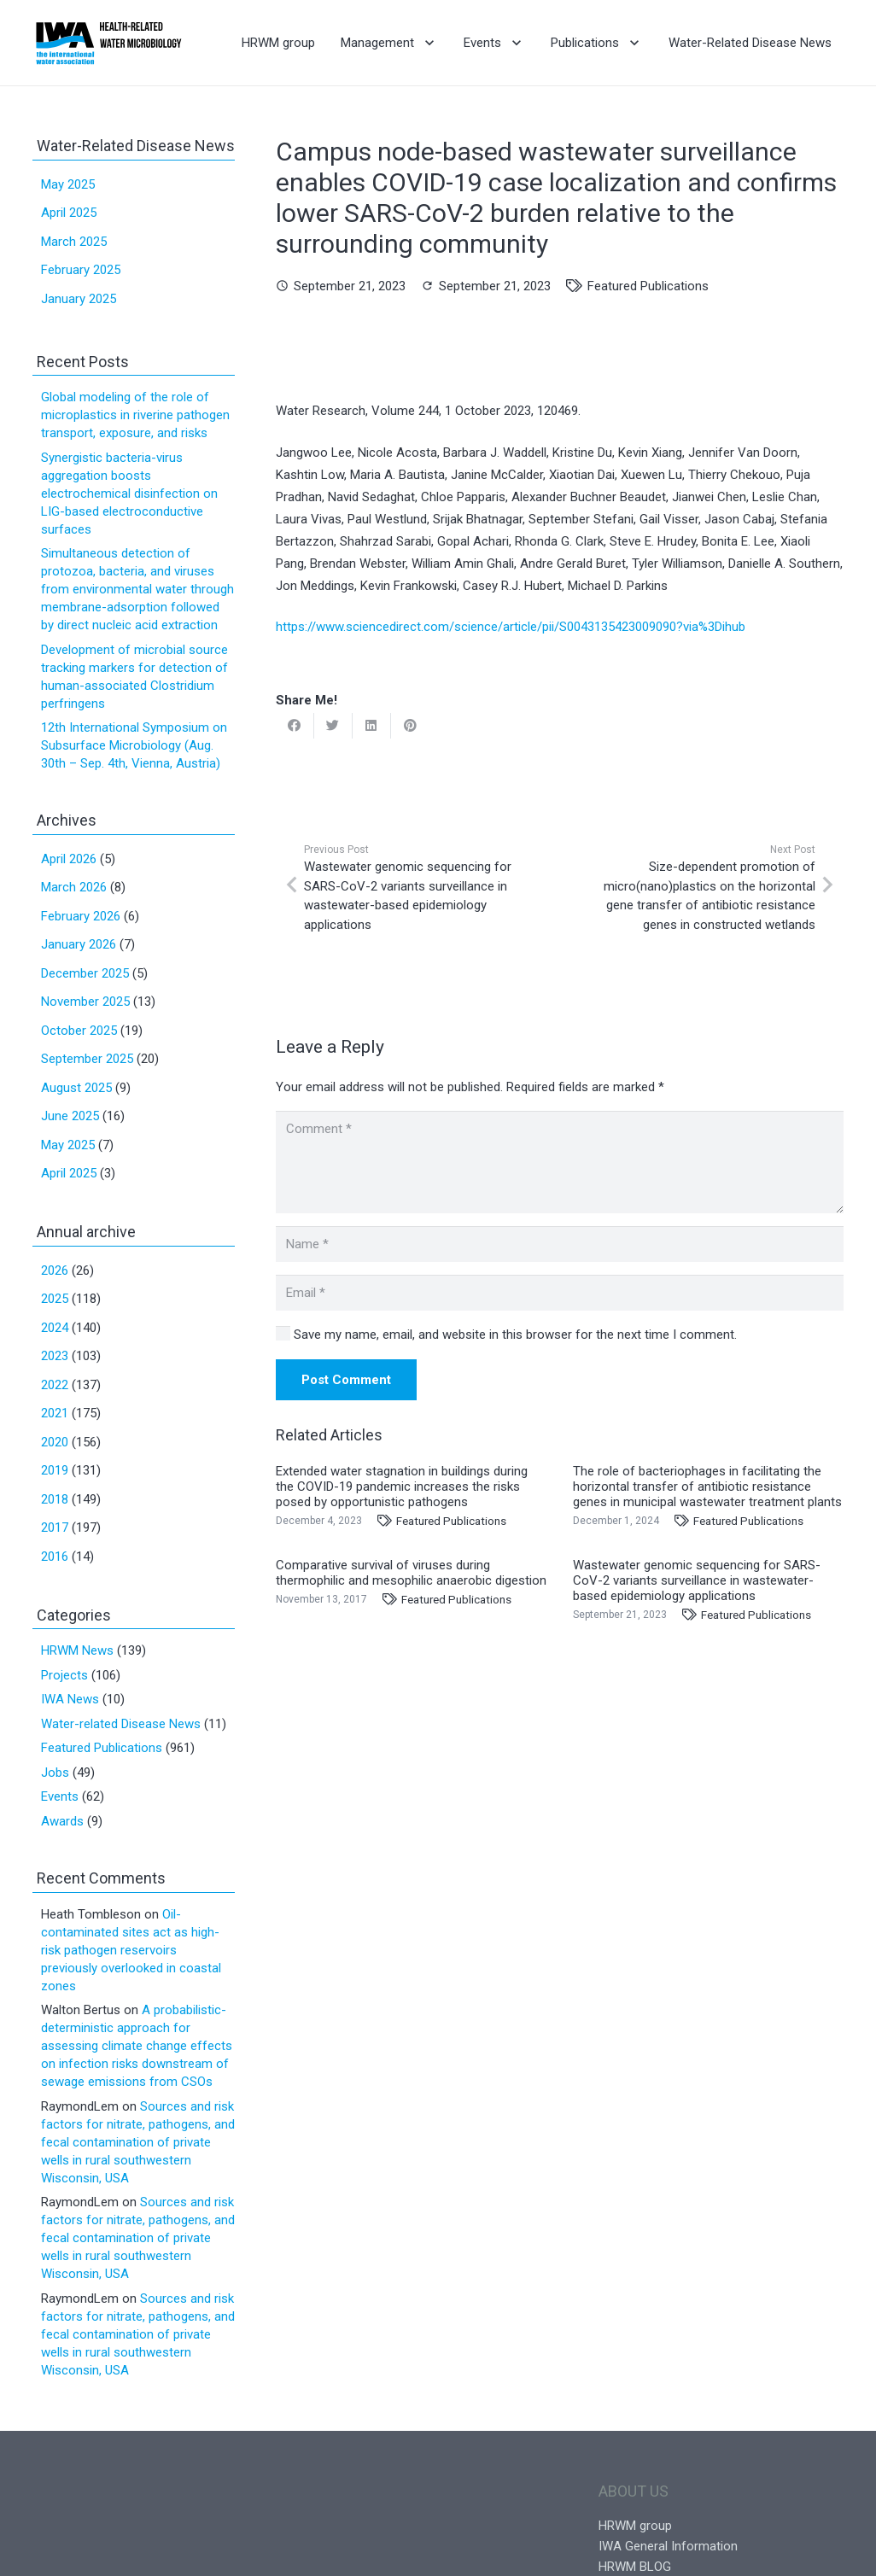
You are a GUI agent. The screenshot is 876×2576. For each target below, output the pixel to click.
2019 (54, 1470)
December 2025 (85, 973)
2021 (54, 1413)
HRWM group (635, 2525)
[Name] (560, 1244)
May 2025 (68, 184)
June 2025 (70, 1116)
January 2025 (78, 299)
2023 (54, 1356)
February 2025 (80, 269)
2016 (54, 1556)
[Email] (560, 1293)
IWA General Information (668, 2546)
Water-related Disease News (121, 1724)
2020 (54, 1442)
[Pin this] (410, 726)
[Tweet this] (333, 726)
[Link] (108, 42)
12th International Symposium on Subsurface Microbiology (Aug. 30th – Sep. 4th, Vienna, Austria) (134, 745)
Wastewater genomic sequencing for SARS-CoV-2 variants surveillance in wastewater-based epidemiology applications (697, 1580)
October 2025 (79, 1030)
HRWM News (77, 1650)
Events (60, 1796)
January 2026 (78, 944)
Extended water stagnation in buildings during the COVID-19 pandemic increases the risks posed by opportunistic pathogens (402, 1486)
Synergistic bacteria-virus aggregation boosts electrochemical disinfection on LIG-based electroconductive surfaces (129, 493)
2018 (54, 1499)
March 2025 (74, 241)
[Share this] (295, 726)
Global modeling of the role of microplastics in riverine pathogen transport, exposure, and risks (135, 415)
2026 (54, 1270)
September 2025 (87, 1058)
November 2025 (85, 1001)
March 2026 (74, 887)
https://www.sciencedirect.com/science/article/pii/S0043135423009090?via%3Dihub (510, 626)
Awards (62, 1821)
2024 (54, 1327)
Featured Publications (648, 286)
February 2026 (80, 916)
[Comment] (560, 1162)
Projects (64, 1675)
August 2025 (76, 1087)
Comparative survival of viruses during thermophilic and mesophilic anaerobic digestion (411, 1572)
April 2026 (68, 859)
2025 (54, 1298)
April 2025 (68, 212)
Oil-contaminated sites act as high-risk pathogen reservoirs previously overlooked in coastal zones (131, 1950)
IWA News (70, 1699)
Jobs (55, 1772)
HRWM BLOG (635, 2566)
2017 (54, 1527)
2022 (54, 1385)
